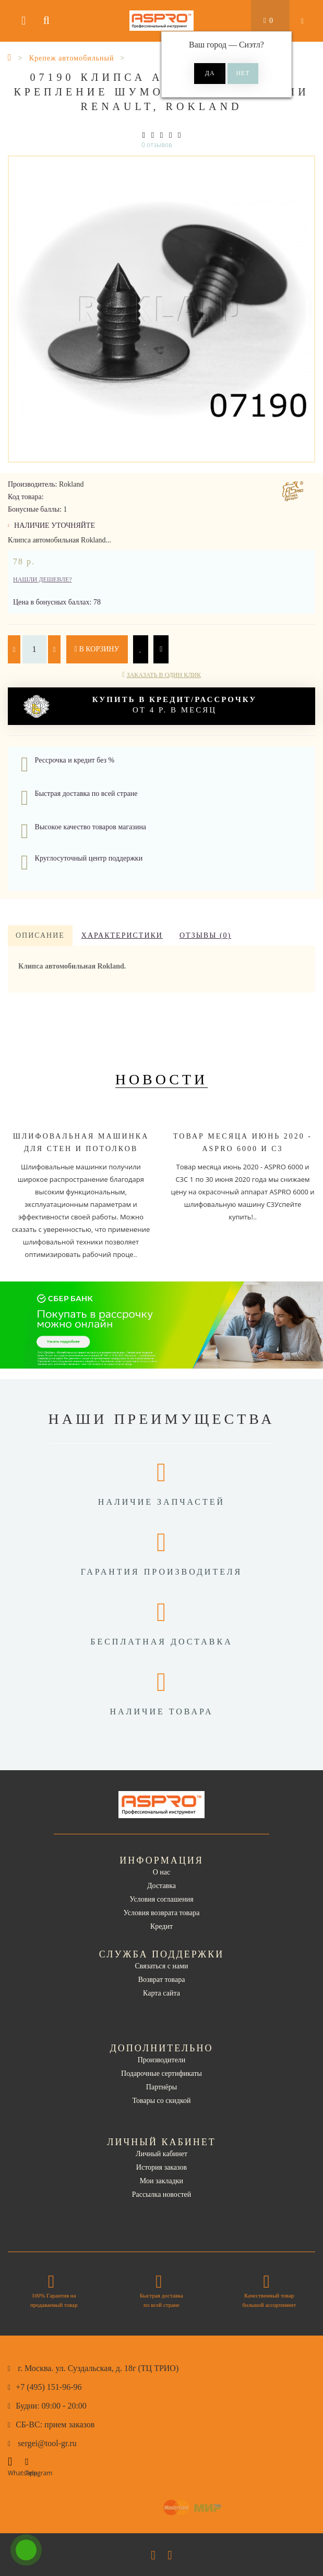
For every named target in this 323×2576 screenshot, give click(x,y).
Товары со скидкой (162, 2101)
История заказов (161, 2167)
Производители (162, 2060)
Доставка (161, 1886)
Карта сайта (161, 1993)
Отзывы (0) (205, 935)
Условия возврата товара (162, 1913)
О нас (162, 1872)
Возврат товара (161, 1980)
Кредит (161, 1926)
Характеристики (122, 935)
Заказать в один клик (164, 675)
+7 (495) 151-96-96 (48, 2387)
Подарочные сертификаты (161, 2073)
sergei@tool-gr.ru (47, 2443)
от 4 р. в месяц (140, 706)
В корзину (97, 649)
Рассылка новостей (162, 2194)
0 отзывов (156, 144)
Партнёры (161, 2087)
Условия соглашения (161, 1899)
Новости (161, 1079)
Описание (40, 935)
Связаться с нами (161, 1966)
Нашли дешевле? (42, 579)
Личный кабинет (161, 2154)
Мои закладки (161, 2181)
